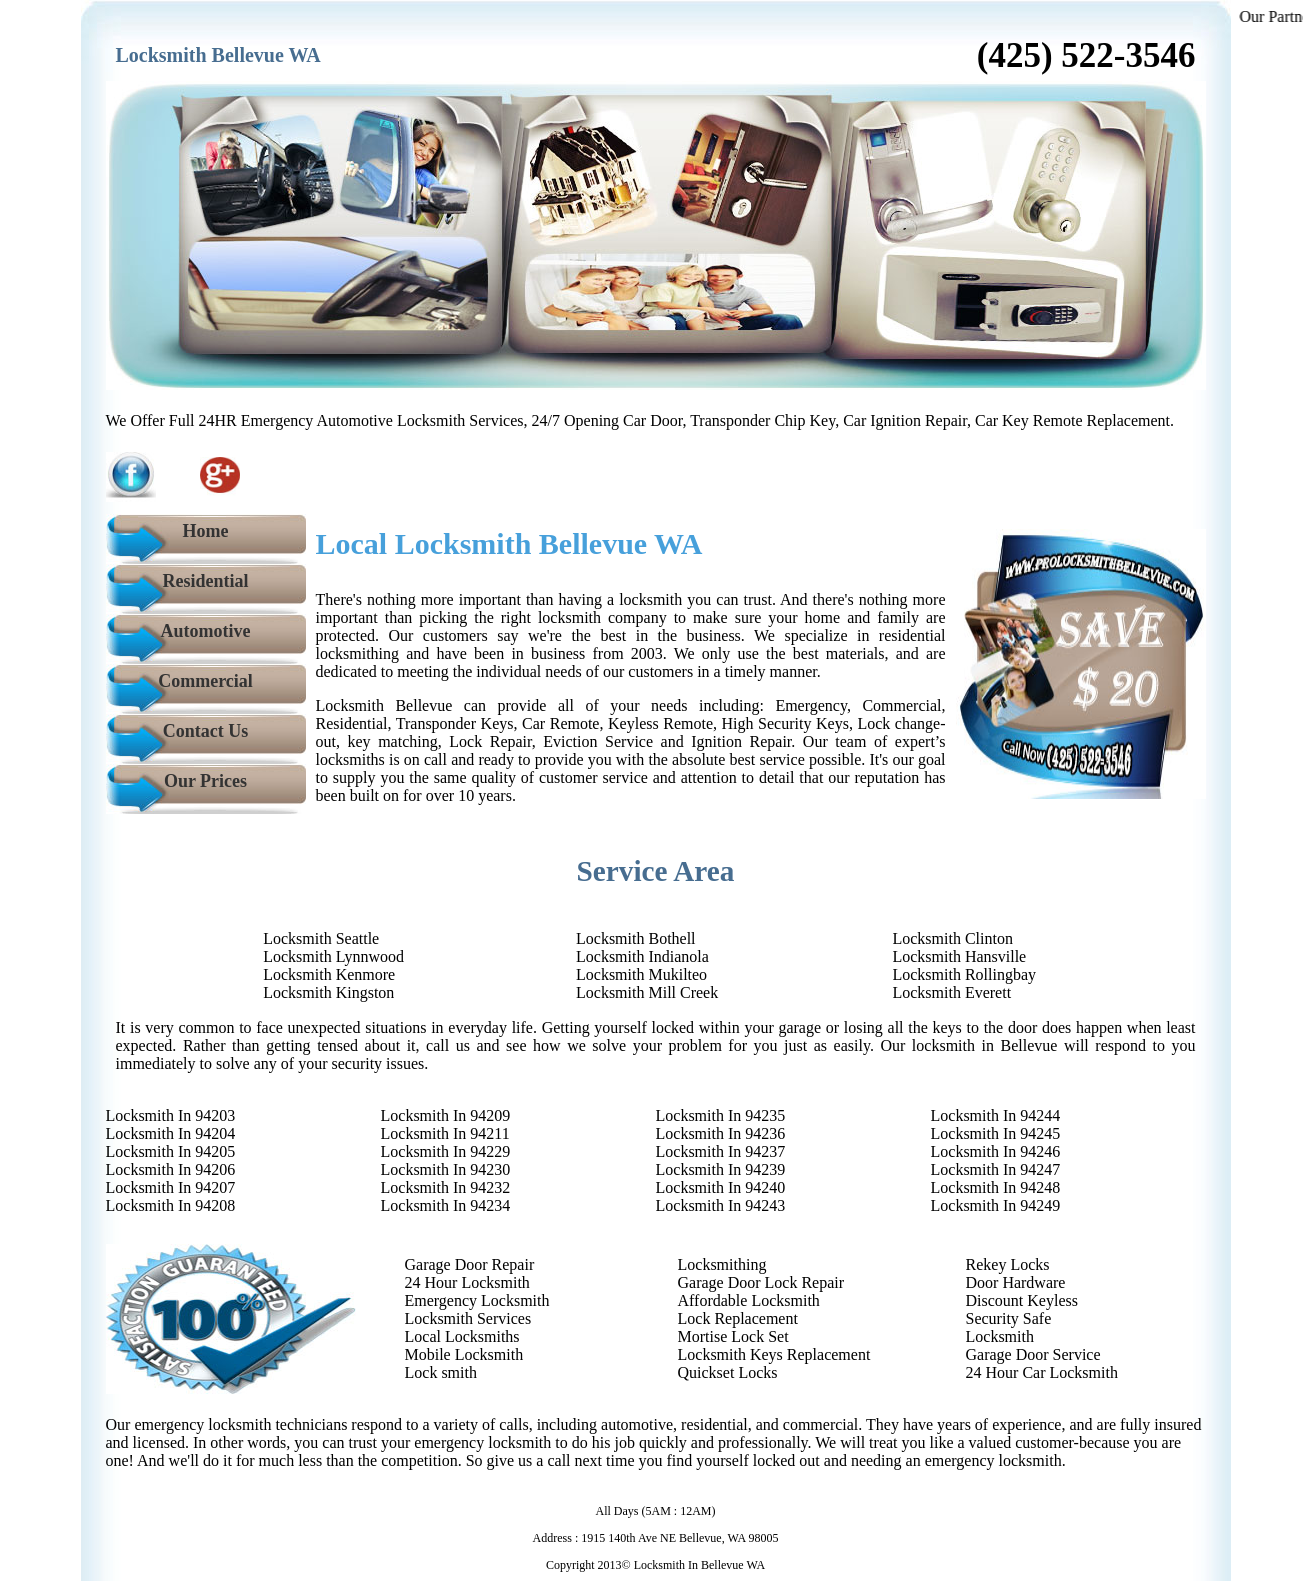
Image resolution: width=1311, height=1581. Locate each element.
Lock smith (441, 1372)
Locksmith (1000, 1336)
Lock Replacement (738, 1318)
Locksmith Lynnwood (333, 956)
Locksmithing (722, 1264)
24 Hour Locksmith (467, 1282)
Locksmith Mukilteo (641, 974)
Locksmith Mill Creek (647, 992)
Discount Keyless (1022, 1300)
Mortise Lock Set (733, 1336)
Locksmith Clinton (952, 938)
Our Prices (205, 781)
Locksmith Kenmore (329, 974)
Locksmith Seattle (321, 938)
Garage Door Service (1033, 1354)
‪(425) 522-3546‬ (1086, 55)
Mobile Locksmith (464, 1354)
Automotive (206, 631)
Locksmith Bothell (636, 938)
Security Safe (1009, 1318)
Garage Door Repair (470, 1264)
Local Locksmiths (462, 1336)
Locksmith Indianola (642, 956)
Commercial (205, 681)
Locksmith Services (468, 1318)
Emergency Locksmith (477, 1300)
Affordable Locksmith (749, 1300)
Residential (205, 581)
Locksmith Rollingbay (964, 974)
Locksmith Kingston (328, 992)
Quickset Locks (728, 1372)
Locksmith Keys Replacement (774, 1354)
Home (206, 531)
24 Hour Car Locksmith (1042, 1372)
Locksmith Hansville (959, 956)
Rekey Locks (1008, 1264)
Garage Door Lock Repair (761, 1282)
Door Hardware (1016, 1282)
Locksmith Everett (951, 992)
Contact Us (206, 731)
